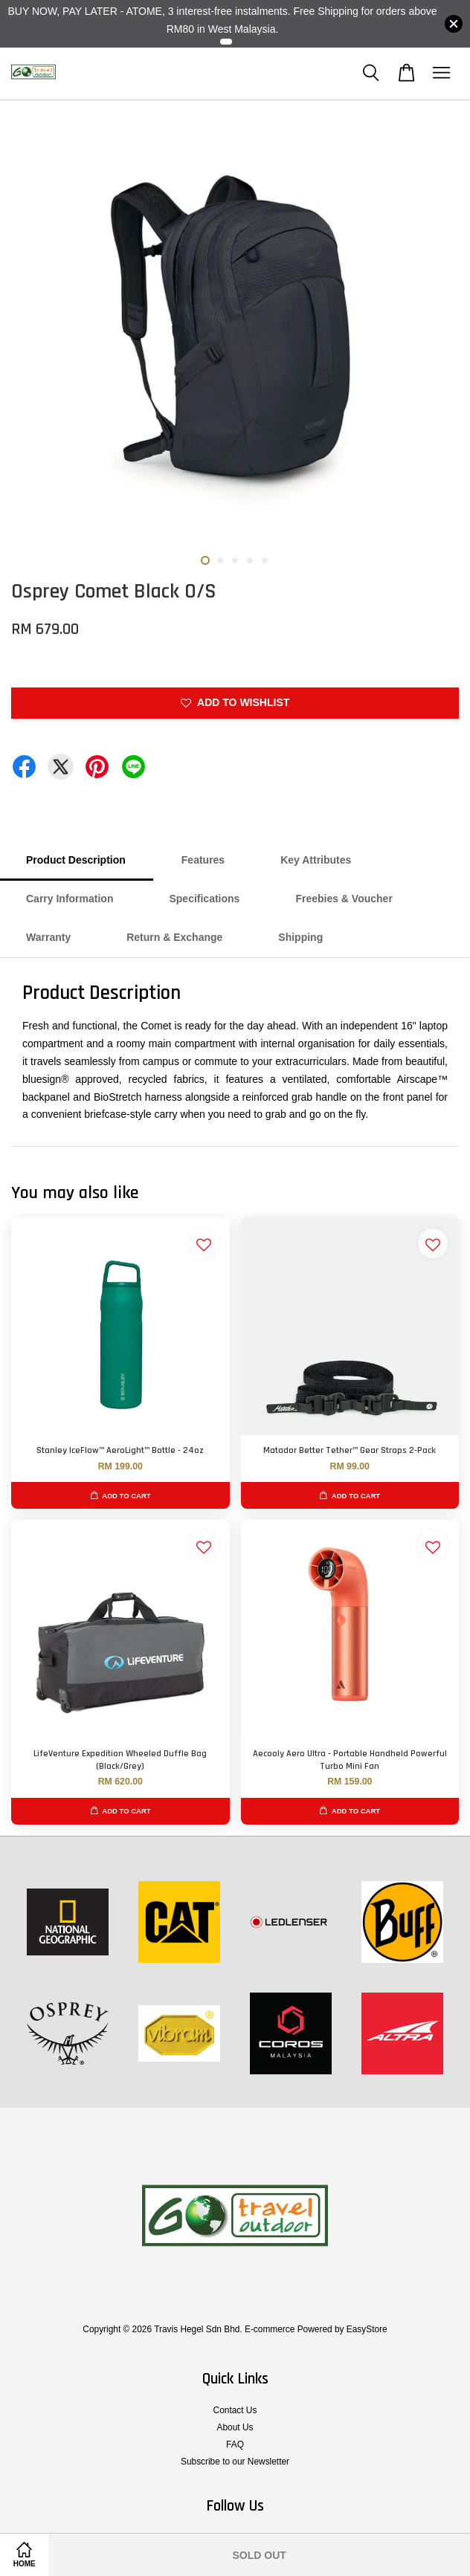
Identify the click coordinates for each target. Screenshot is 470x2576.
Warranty (48, 937)
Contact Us (235, 2410)
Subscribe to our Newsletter (235, 2461)
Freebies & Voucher (343, 898)
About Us (235, 2427)
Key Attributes (315, 860)
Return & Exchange (174, 937)
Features (203, 860)
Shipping (300, 937)
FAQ (235, 2444)
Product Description (76, 860)
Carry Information (69, 898)
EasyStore (367, 2329)
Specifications (204, 898)
